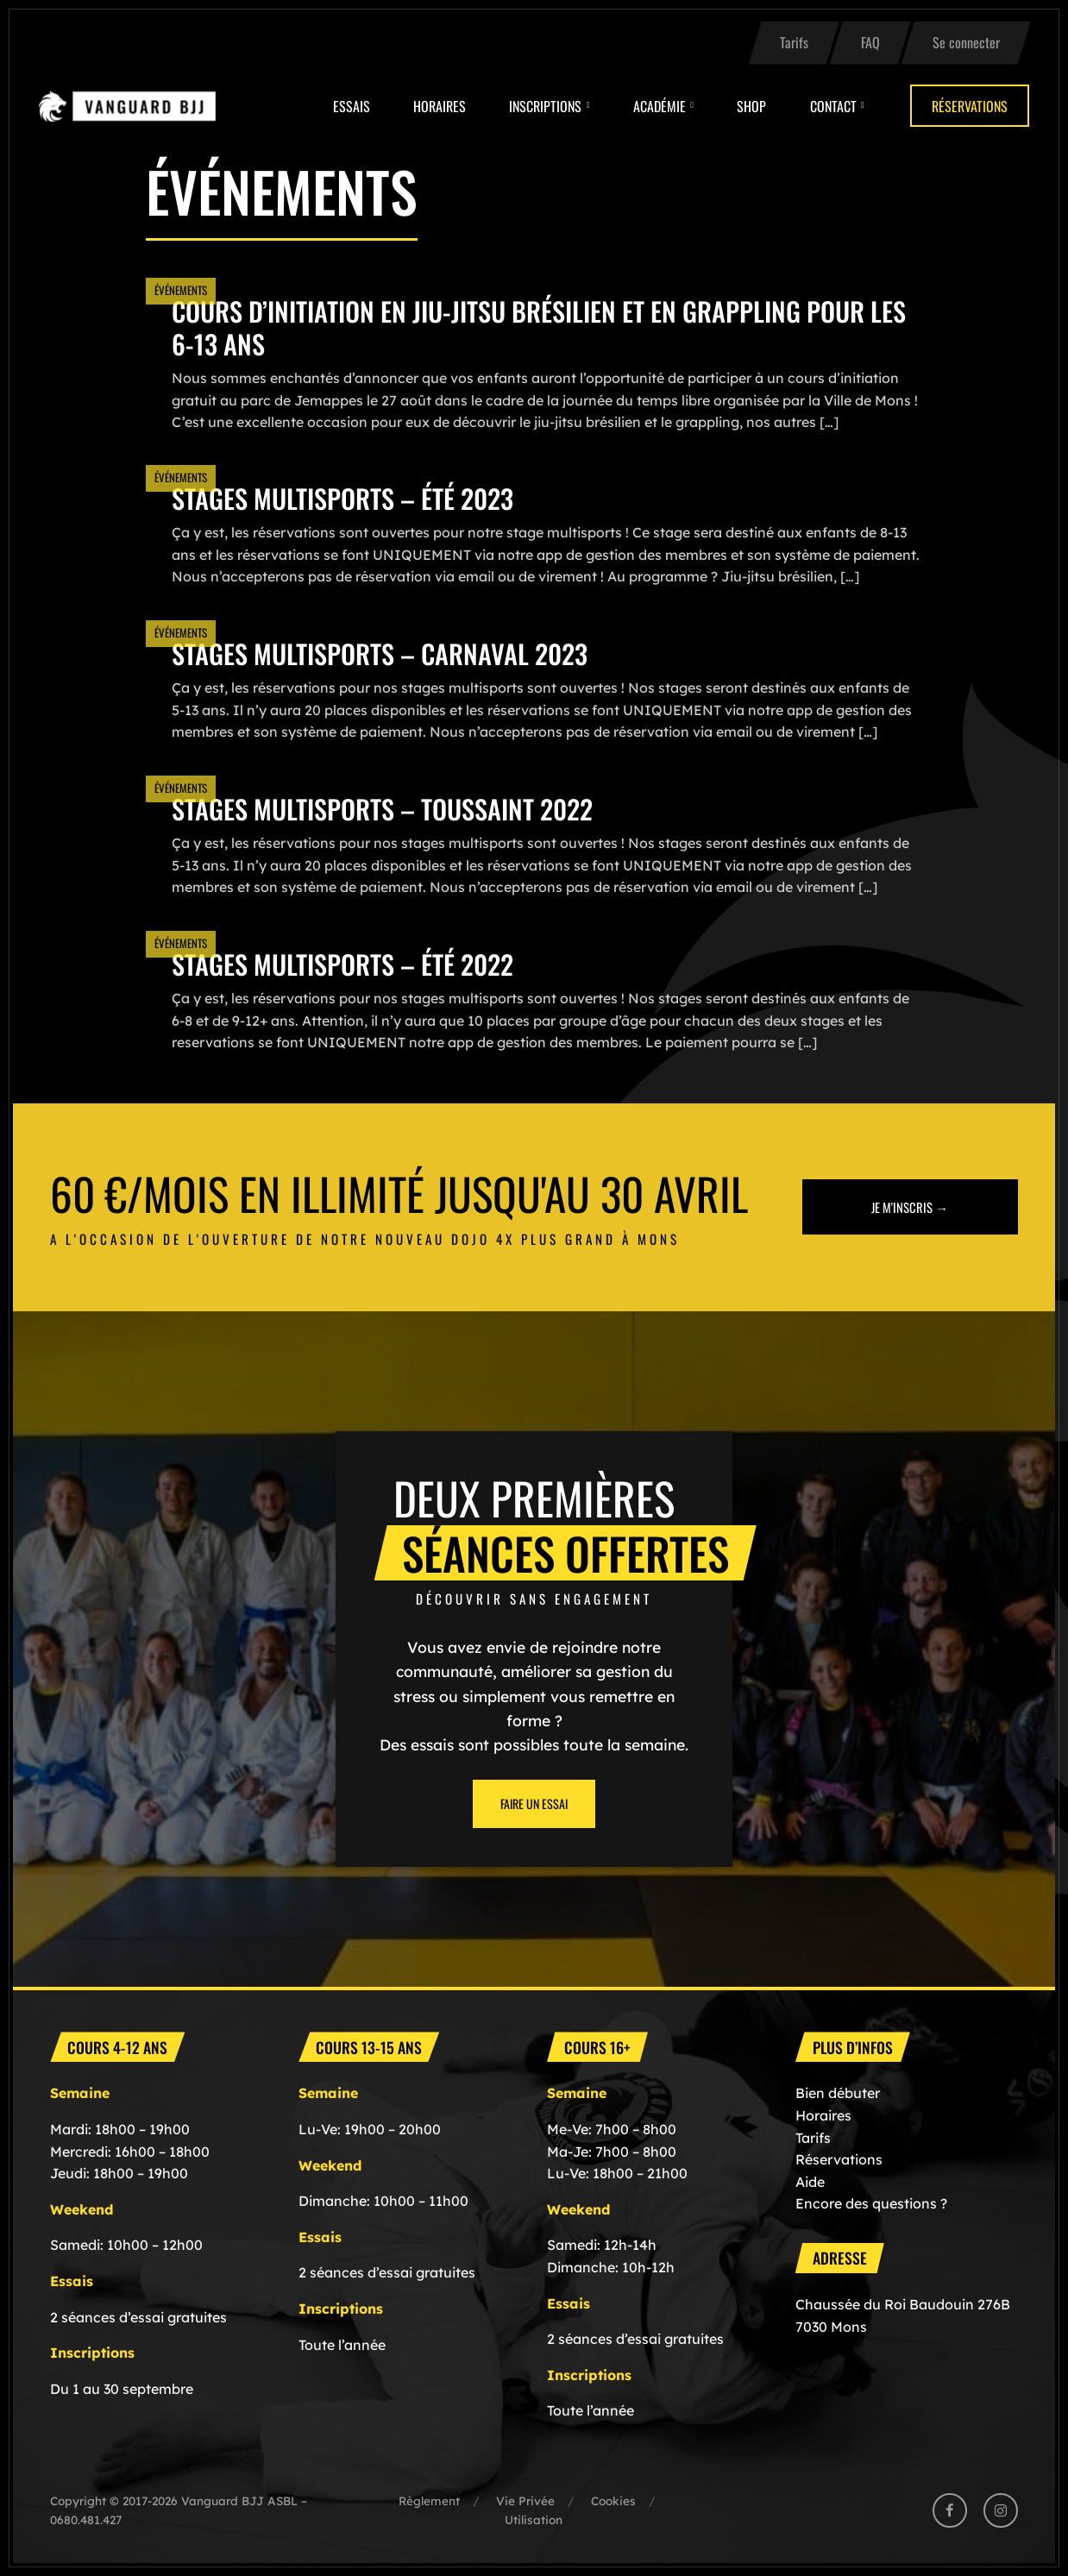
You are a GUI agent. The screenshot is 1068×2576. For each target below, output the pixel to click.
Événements (180, 290)
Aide (810, 2181)
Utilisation (533, 2519)
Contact (833, 106)
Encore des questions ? (871, 2203)
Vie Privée (525, 2500)
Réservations (970, 106)
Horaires (439, 106)
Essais (351, 106)
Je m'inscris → (909, 1206)
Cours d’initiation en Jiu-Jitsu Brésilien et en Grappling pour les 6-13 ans (539, 327)
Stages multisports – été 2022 (342, 964)
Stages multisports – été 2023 (342, 498)
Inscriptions (545, 106)
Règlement (429, 2500)
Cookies (613, 2500)
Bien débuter (837, 2093)
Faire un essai (534, 1803)
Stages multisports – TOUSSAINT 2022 (382, 808)
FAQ (870, 42)
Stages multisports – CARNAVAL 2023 (379, 653)
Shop (751, 106)
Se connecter (966, 42)
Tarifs (794, 42)
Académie (659, 106)
